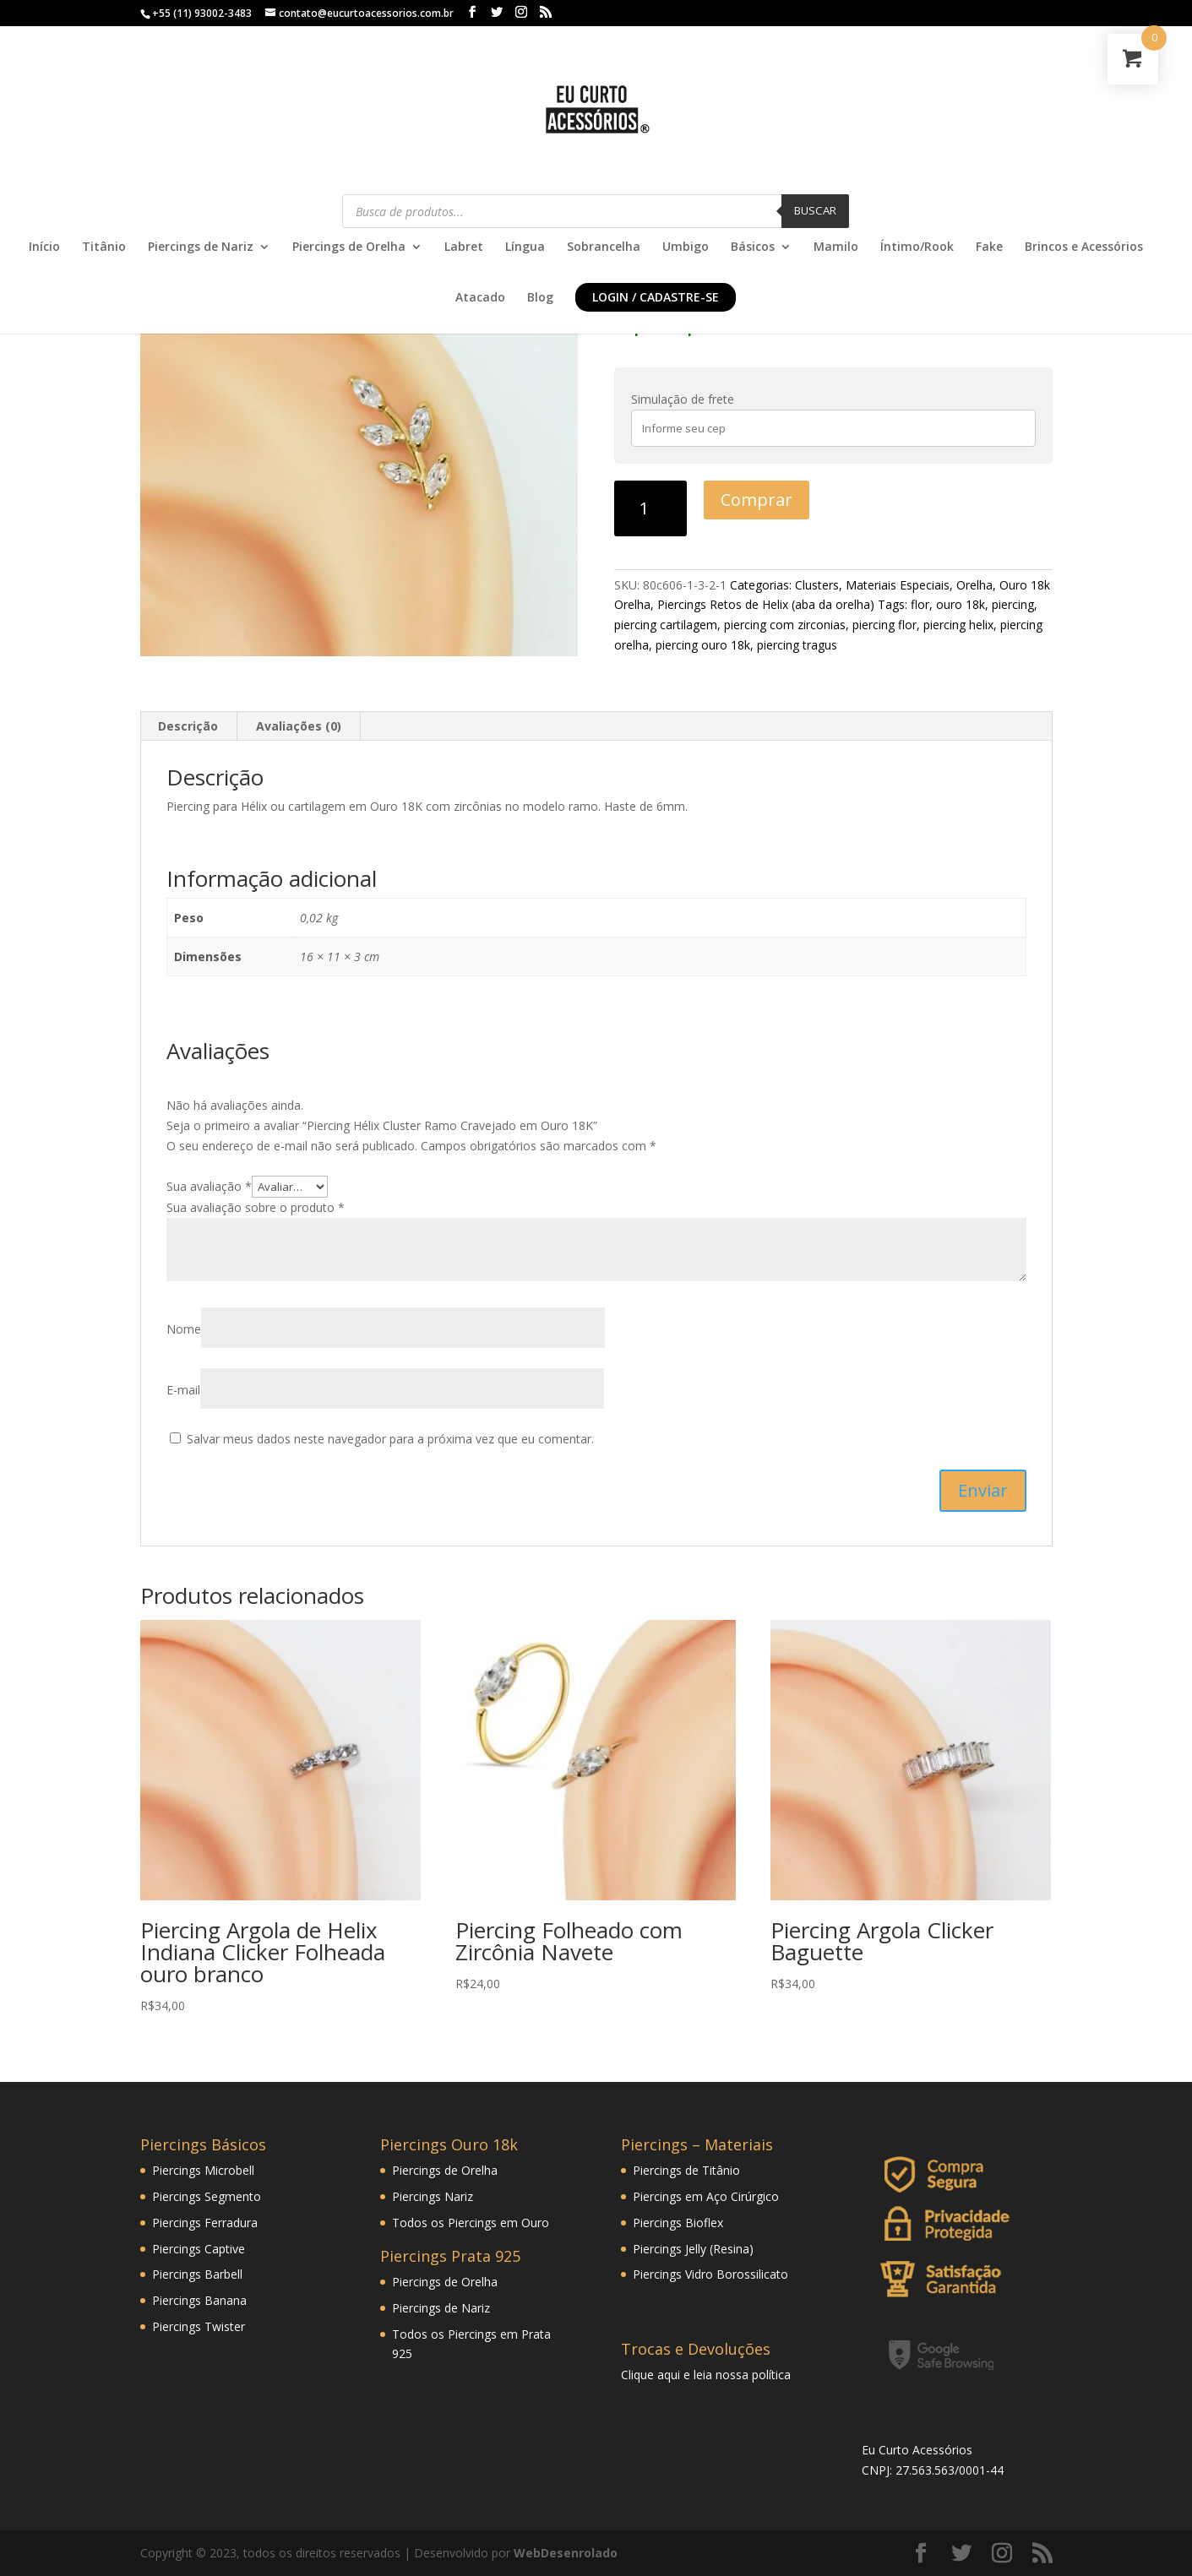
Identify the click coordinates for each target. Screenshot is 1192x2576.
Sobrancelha (603, 247)
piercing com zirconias (785, 625)
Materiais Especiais (898, 585)
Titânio (104, 247)
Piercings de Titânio (686, 2170)
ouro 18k (960, 604)
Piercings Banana (199, 2300)
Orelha (974, 585)
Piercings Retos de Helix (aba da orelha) (765, 604)
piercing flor (884, 625)
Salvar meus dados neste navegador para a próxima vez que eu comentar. (390, 1439)
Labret (463, 247)
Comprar (756, 499)
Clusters (817, 585)
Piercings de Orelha (348, 247)
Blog (540, 298)
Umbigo (685, 247)
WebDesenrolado (566, 2553)
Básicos (753, 247)
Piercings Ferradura (205, 2223)
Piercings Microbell (203, 2170)
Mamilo (836, 247)
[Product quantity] (650, 508)
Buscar (815, 210)
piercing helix (958, 625)
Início (44, 247)
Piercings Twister (198, 2326)
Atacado (480, 298)
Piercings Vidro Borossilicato (710, 2274)
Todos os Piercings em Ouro (470, 2223)
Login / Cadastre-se (655, 297)
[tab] (188, 726)
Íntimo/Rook (917, 247)
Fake (989, 247)
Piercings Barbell (197, 2274)
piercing (1013, 604)
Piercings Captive (198, 2249)
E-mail (183, 1390)
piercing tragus (797, 645)
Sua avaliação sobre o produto (255, 1207)
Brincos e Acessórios (1084, 247)
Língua (525, 247)
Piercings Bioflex (678, 2223)
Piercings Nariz (432, 2196)
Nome (183, 1329)
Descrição (188, 726)
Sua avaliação (209, 1186)
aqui (668, 2375)
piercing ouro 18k (703, 645)
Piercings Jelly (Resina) (693, 2249)
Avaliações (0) (298, 726)
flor (920, 604)
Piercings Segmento (206, 2196)
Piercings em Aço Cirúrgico (706, 2196)
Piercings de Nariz (200, 247)
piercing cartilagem (665, 625)
